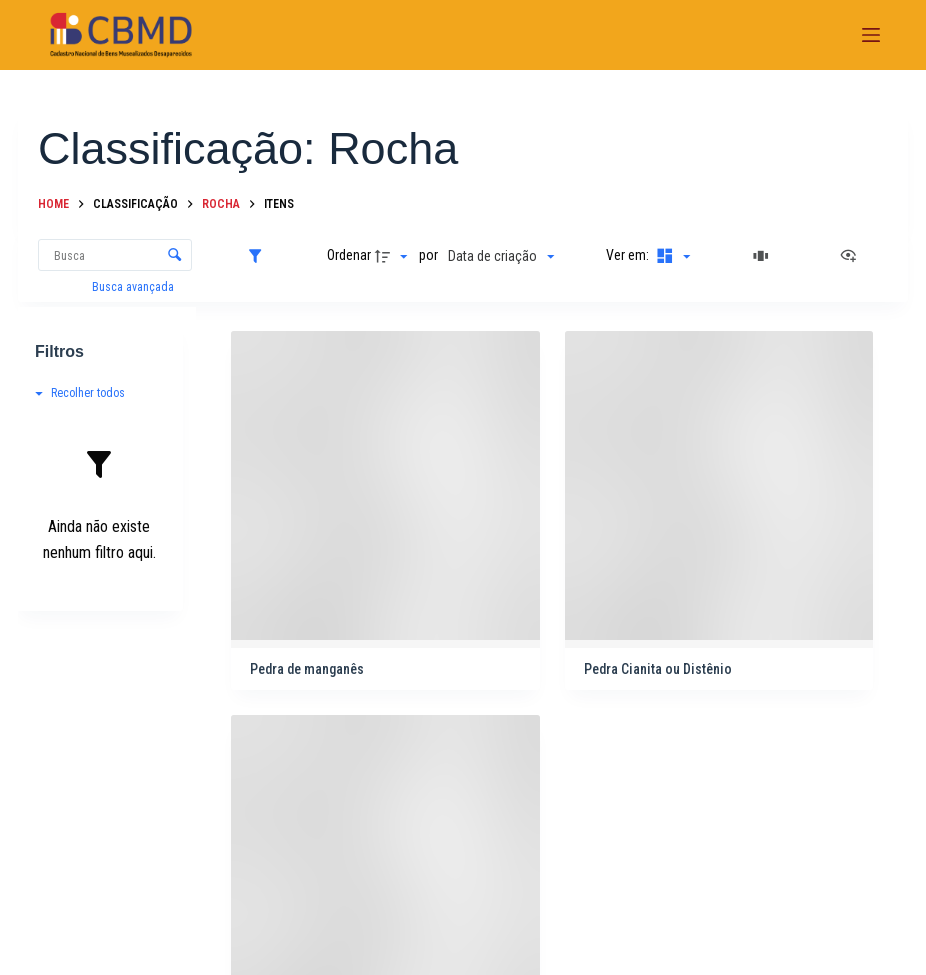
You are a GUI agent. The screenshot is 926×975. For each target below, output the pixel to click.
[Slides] (764, 256)
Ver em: (629, 255)
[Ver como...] (853, 256)
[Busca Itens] (115, 255)
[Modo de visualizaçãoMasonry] (671, 256)
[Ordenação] (501, 256)
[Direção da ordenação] (394, 256)
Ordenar (349, 255)
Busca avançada (134, 287)
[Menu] (871, 35)
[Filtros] (260, 256)
